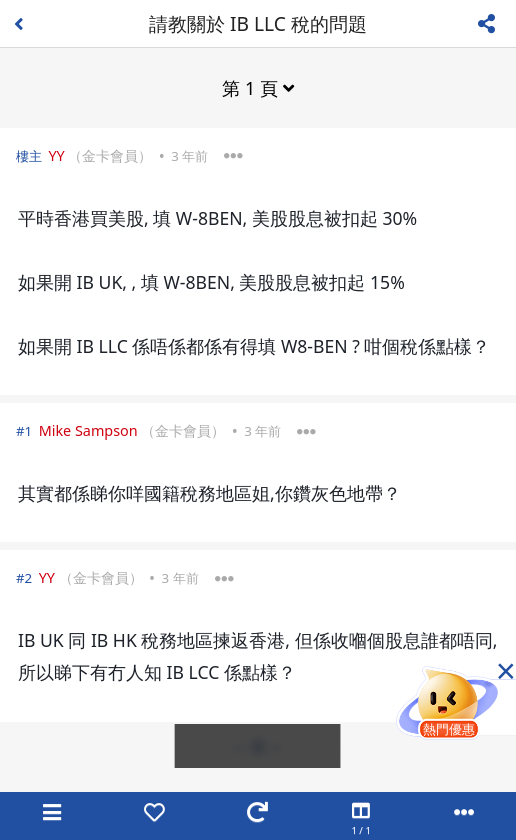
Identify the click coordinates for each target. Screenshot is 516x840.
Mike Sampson (88, 430)
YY (56, 155)
